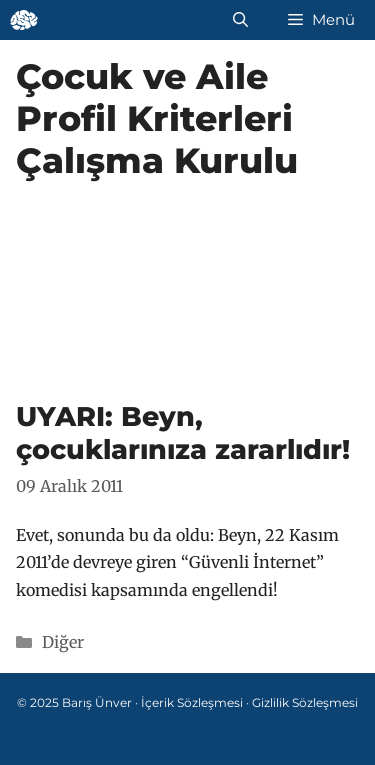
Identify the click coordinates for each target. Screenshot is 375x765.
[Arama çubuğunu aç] (240, 20)
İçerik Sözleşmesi (192, 702)
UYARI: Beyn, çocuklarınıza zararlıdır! (183, 433)
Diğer (63, 642)
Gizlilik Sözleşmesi (305, 702)
